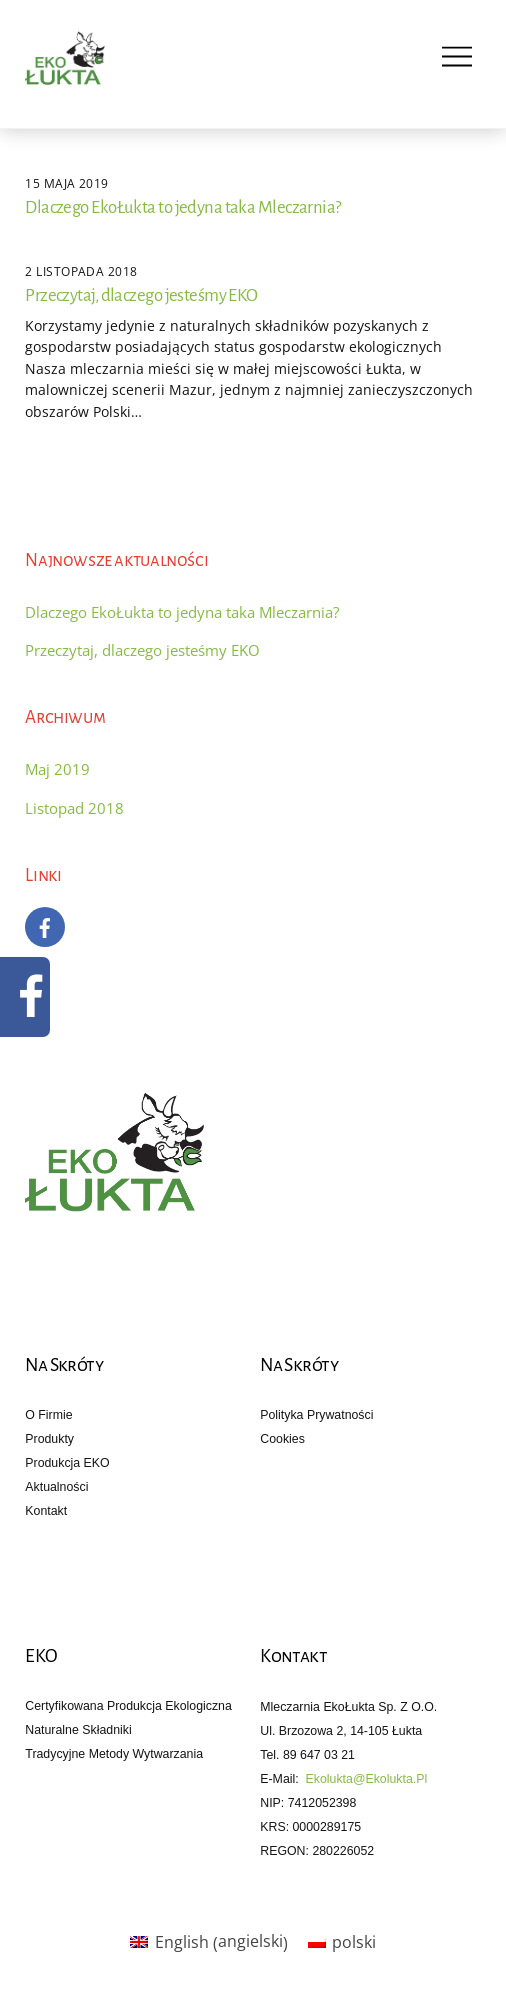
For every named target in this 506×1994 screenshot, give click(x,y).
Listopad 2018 (74, 808)
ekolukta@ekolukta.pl (367, 1779)
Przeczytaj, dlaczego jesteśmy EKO (141, 295)
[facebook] (45, 925)
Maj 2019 (57, 769)
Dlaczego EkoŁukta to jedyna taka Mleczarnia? (182, 207)
